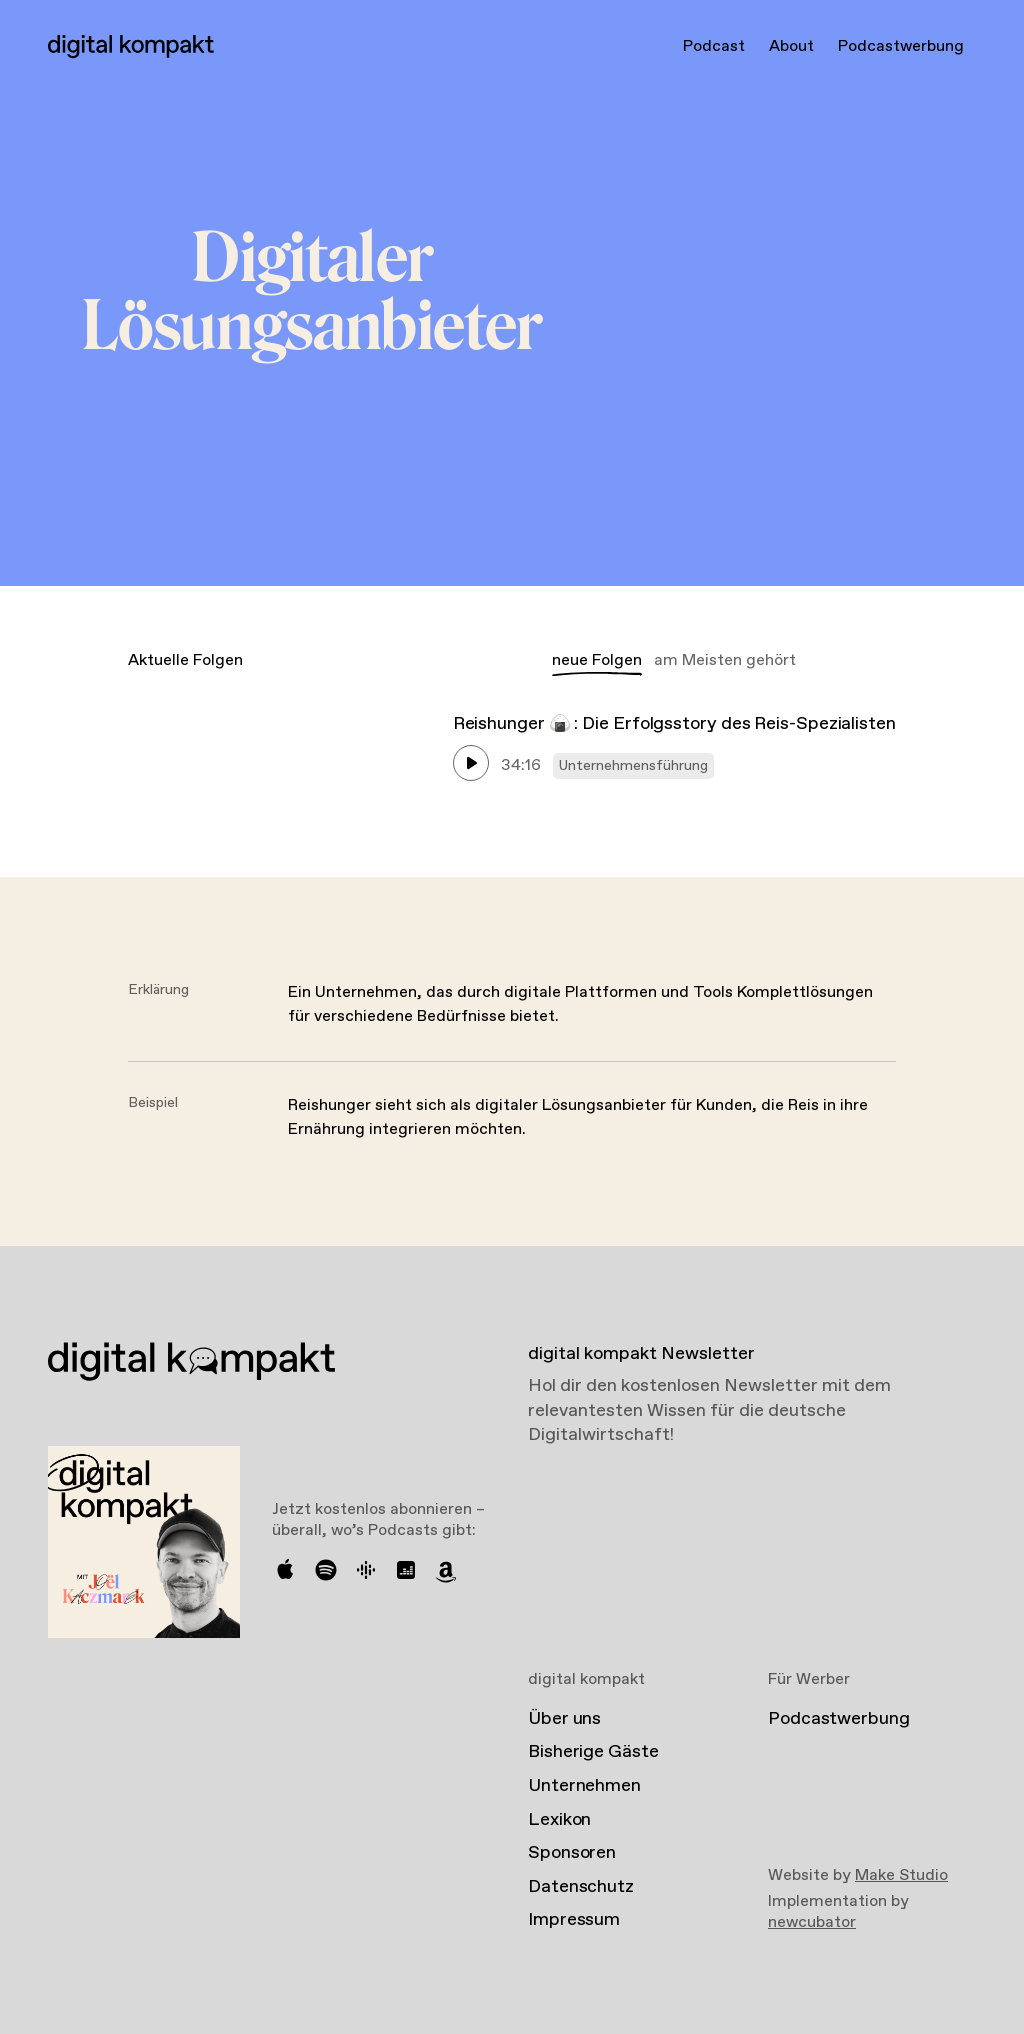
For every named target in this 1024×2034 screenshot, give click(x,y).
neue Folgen (597, 660)
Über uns (564, 1719)
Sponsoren (572, 1853)
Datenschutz (581, 1887)
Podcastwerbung (901, 46)
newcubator (812, 1922)
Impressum (574, 1920)
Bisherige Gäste (593, 1752)
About (791, 46)
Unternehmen (584, 1786)
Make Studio (901, 1875)
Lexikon (559, 1820)
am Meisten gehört (725, 660)
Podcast (714, 46)
